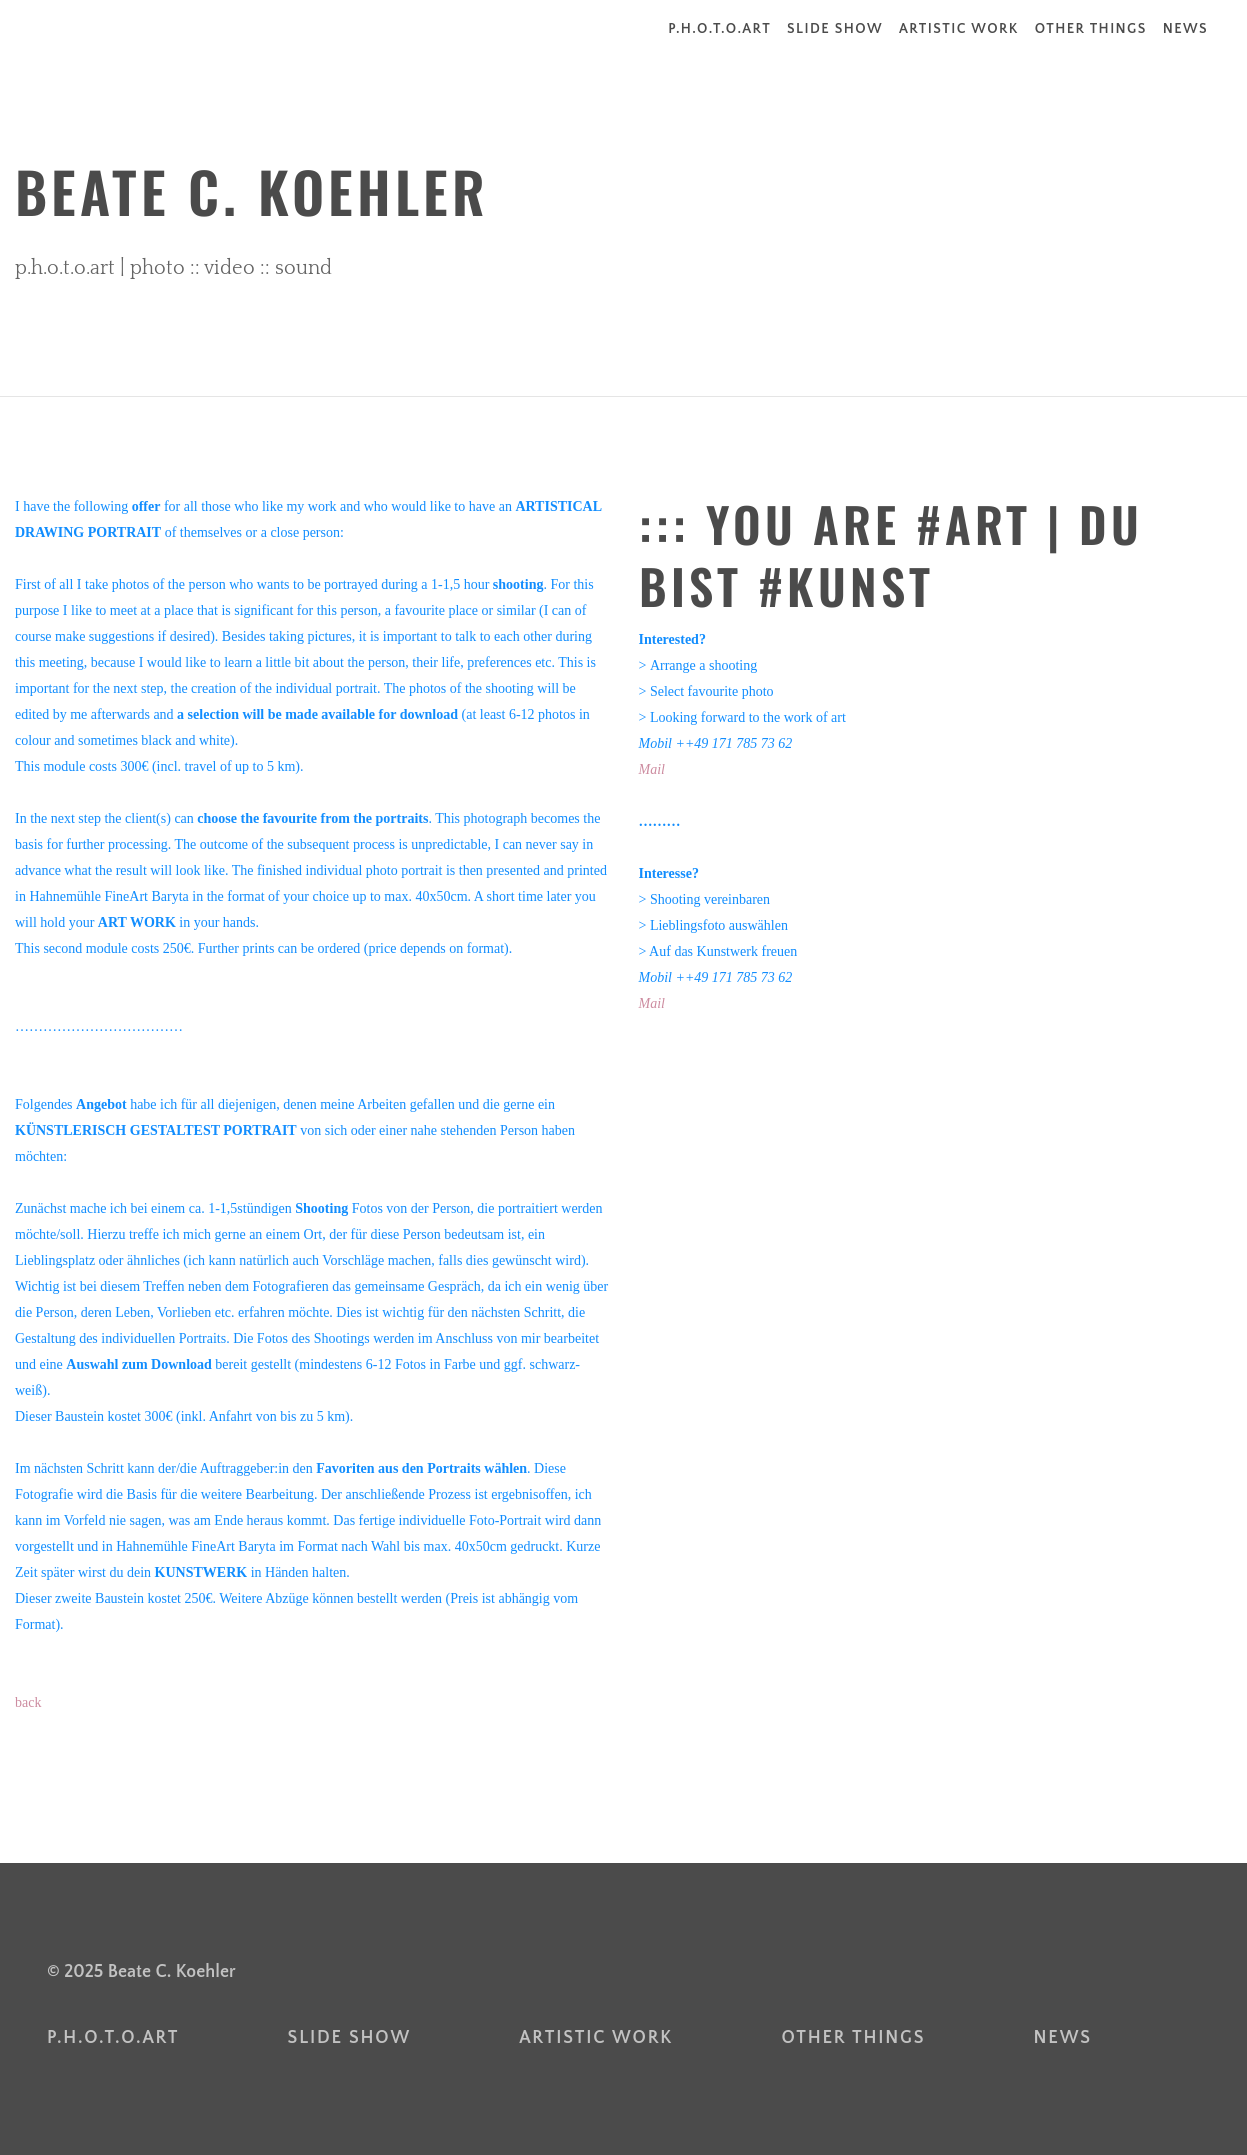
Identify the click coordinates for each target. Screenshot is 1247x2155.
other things (1091, 29)
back (28, 1702)
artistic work (959, 29)
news (1185, 29)
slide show (835, 29)
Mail (652, 769)
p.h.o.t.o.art (719, 29)
